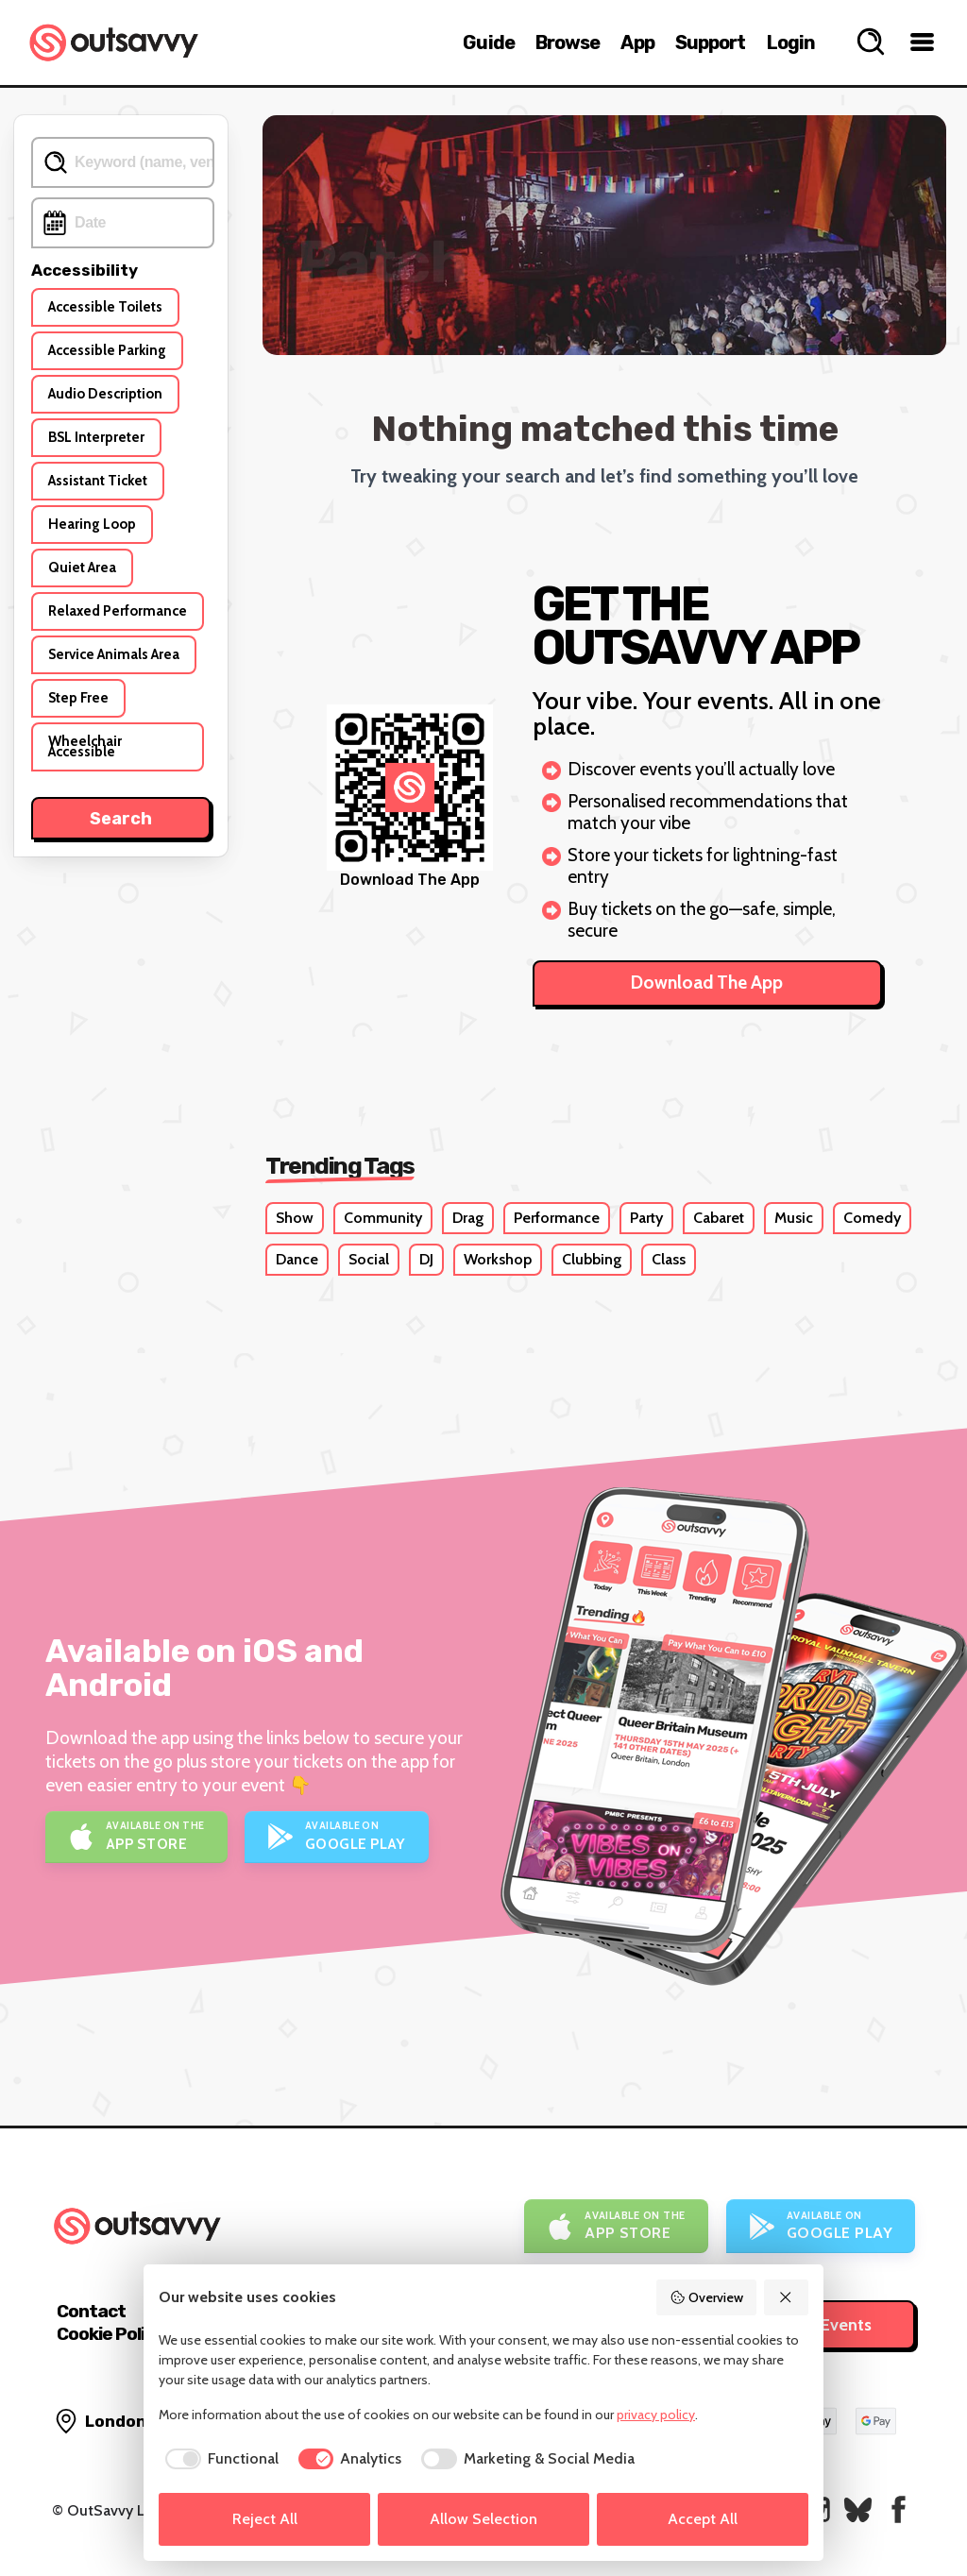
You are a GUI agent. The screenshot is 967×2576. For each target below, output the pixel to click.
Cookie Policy (110, 2334)
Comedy (872, 1218)
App (636, 42)
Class (669, 1259)
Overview (706, 2297)
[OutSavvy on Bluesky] (857, 2509)
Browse (568, 42)
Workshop (498, 1259)
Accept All (703, 2519)
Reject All (264, 2519)
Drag (468, 1218)
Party (646, 1218)
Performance (557, 1218)
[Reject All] (786, 2297)
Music (793, 1218)
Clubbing (591, 1259)
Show (295, 1218)
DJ (426, 1259)
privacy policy (656, 2414)
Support (710, 42)
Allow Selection (483, 2519)
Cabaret (718, 1218)
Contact (91, 2311)
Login (791, 42)
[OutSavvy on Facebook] (898, 2509)
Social (368, 1259)
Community (383, 1218)
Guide (489, 42)
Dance (297, 1259)
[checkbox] (219, 2459)
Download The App (707, 982)
